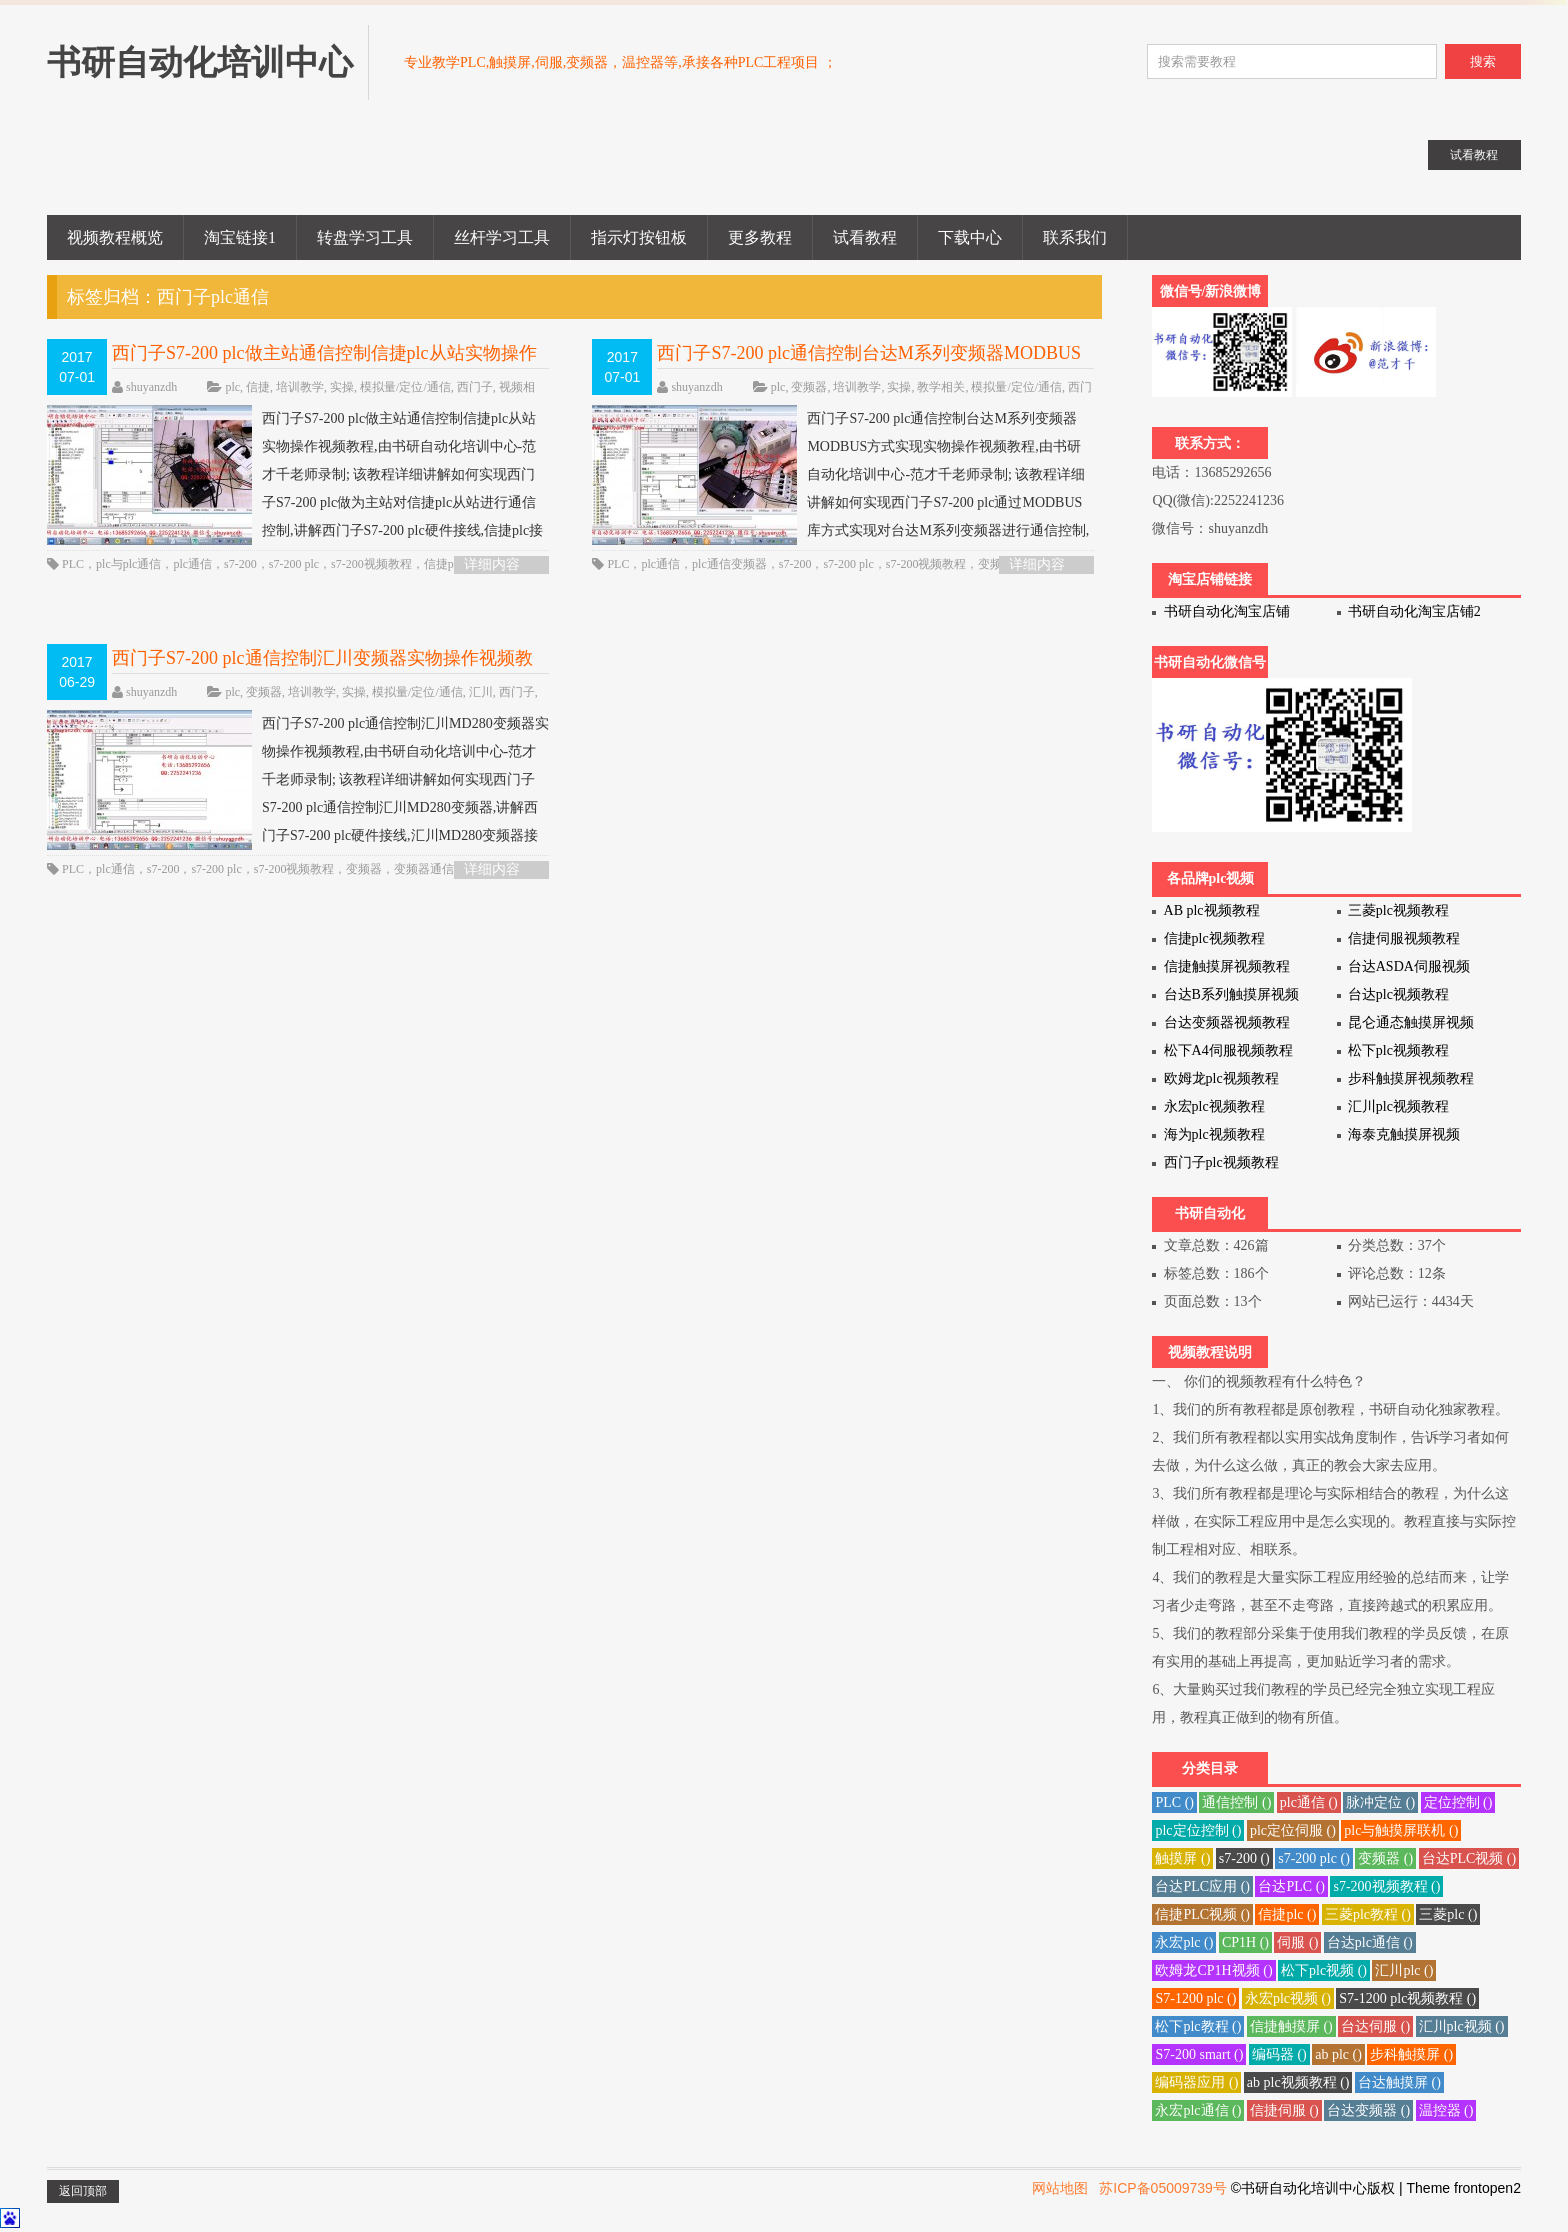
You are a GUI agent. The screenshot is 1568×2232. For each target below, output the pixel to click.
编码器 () (1279, 2054)
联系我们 (1075, 237)
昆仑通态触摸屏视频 (1411, 1022)
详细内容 (492, 564)
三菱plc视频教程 (1398, 910)
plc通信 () (1309, 1802)
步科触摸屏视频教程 (1411, 1078)
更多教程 (760, 237)
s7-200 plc (294, 564)
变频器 (809, 387)
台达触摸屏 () (1399, 2082)
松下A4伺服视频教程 (1228, 1050)
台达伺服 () (1375, 2026)
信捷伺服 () (1284, 2110)
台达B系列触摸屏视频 (1231, 994)
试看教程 (865, 237)
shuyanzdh (151, 387)
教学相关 (941, 387)
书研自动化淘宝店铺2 (1414, 611)
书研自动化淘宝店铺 (1227, 611)
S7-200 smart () (1199, 2054)
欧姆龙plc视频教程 (1221, 1078)
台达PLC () (1291, 1886)
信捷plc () (1287, 1914)
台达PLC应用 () (1202, 1886)
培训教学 (300, 387)
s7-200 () (1244, 1858)
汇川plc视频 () (1462, 2026)
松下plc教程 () (1198, 2026)
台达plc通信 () (1370, 1942)
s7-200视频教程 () (1386, 1886)
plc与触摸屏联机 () (1401, 1830)
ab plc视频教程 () (1298, 2082)
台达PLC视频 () (1469, 1858)
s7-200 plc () (1314, 1858)
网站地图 (1060, 2188)
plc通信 (192, 564)
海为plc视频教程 (1214, 1134)
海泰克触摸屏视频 (1404, 1134)
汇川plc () (1404, 1970)
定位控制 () (1458, 1802)
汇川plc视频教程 (1398, 1106)
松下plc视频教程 (1398, 1050)
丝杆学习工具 (502, 237)
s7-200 (240, 564)
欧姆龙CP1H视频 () (1213, 1970)
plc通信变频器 (729, 564)
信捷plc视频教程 (1214, 938)
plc (232, 387)
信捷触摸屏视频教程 (1227, 966)
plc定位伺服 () (1293, 1830)
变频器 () (1385, 1858)
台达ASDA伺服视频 (1409, 966)
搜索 (1483, 61)
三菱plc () (1448, 1914)
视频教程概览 (115, 237)
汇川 (481, 692)
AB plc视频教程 (1212, 910)
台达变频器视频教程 (1227, 1022)
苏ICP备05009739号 (1163, 2188)
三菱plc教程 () (1368, 1914)
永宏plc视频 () (1288, 1998)
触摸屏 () (1182, 1858)
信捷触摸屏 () (1291, 2026)
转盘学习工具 (365, 237)
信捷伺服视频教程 (1404, 938)
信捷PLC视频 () (1202, 1914)
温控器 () (1446, 2110)
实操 (342, 387)
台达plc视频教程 (1398, 994)
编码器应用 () (1196, 2082)
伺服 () (1297, 1942)
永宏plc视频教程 (1214, 1106)
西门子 (475, 387)
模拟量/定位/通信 (405, 387)
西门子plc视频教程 (1221, 1162)
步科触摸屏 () (1411, 2054)
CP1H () (1245, 1942)
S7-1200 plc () (1195, 1998)
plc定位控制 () (1198, 1830)
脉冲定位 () (1380, 1802)
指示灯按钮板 (639, 237)
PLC (73, 564)
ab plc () (1338, 2054)
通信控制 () (1236, 1802)
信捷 (258, 387)
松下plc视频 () (1324, 1970)
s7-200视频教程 (371, 564)
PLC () (1174, 1802)
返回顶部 (83, 2191)
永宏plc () (1184, 1942)
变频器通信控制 (436, 869)
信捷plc (443, 564)
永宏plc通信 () (1198, 2110)
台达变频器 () (1368, 2110)
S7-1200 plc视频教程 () (1407, 1998)
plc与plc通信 (128, 564)
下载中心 (970, 237)
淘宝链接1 (240, 237)
